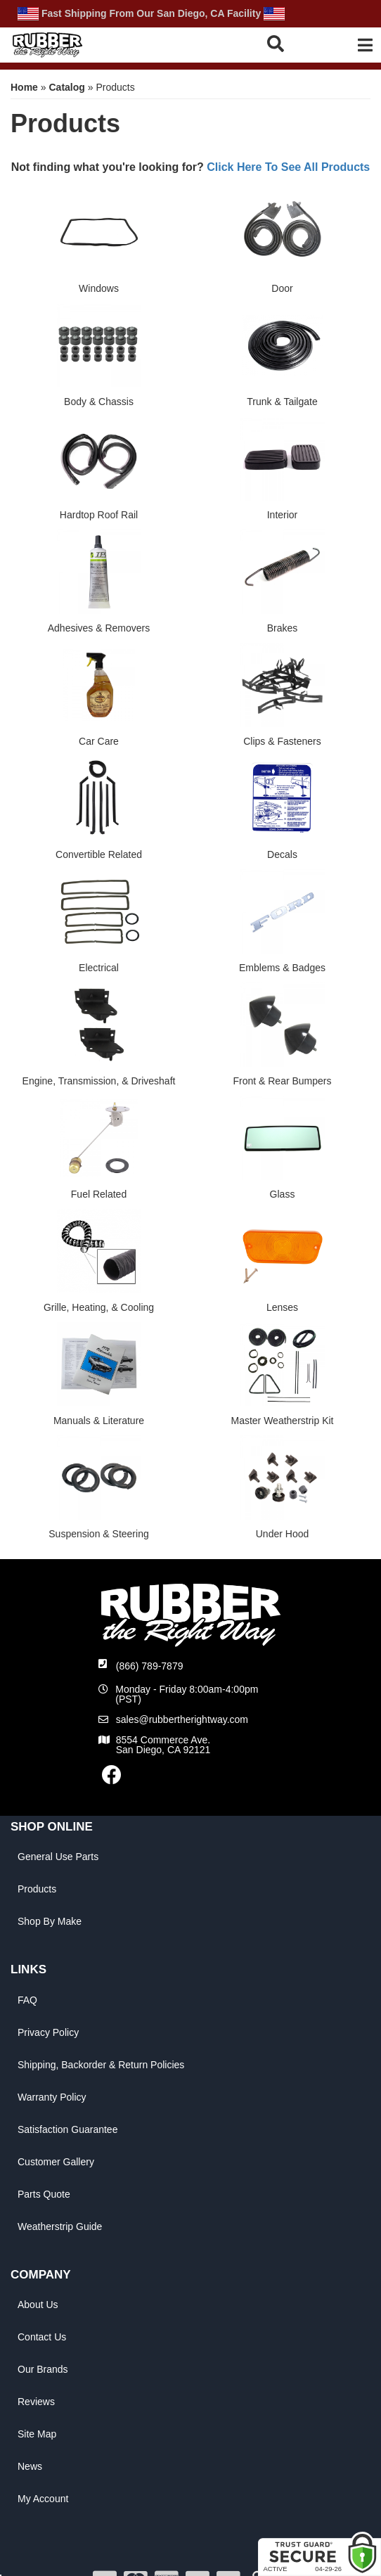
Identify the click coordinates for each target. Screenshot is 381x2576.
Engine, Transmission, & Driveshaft (99, 1081)
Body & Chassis (99, 401)
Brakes (282, 628)
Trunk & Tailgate (282, 401)
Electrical (99, 967)
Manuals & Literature (98, 1420)
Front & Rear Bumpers (282, 1081)
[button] (284, 43)
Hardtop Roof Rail (99, 514)
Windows (99, 288)
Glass (282, 1194)
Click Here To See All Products (288, 167)
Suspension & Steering (98, 1533)
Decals (282, 854)
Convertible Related (99, 854)
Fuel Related (99, 1194)
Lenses (282, 1307)
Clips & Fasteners (282, 741)
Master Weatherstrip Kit (282, 1420)
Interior (282, 514)
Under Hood (282, 1533)
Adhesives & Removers (99, 628)
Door (281, 288)
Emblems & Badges (282, 967)
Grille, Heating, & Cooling (99, 1307)
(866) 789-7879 (149, 1666)
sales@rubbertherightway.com (182, 1719)
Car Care (99, 741)
